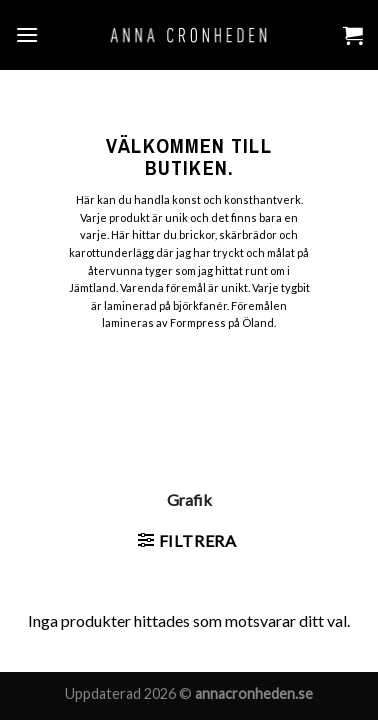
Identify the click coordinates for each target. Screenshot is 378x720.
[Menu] (27, 34)
